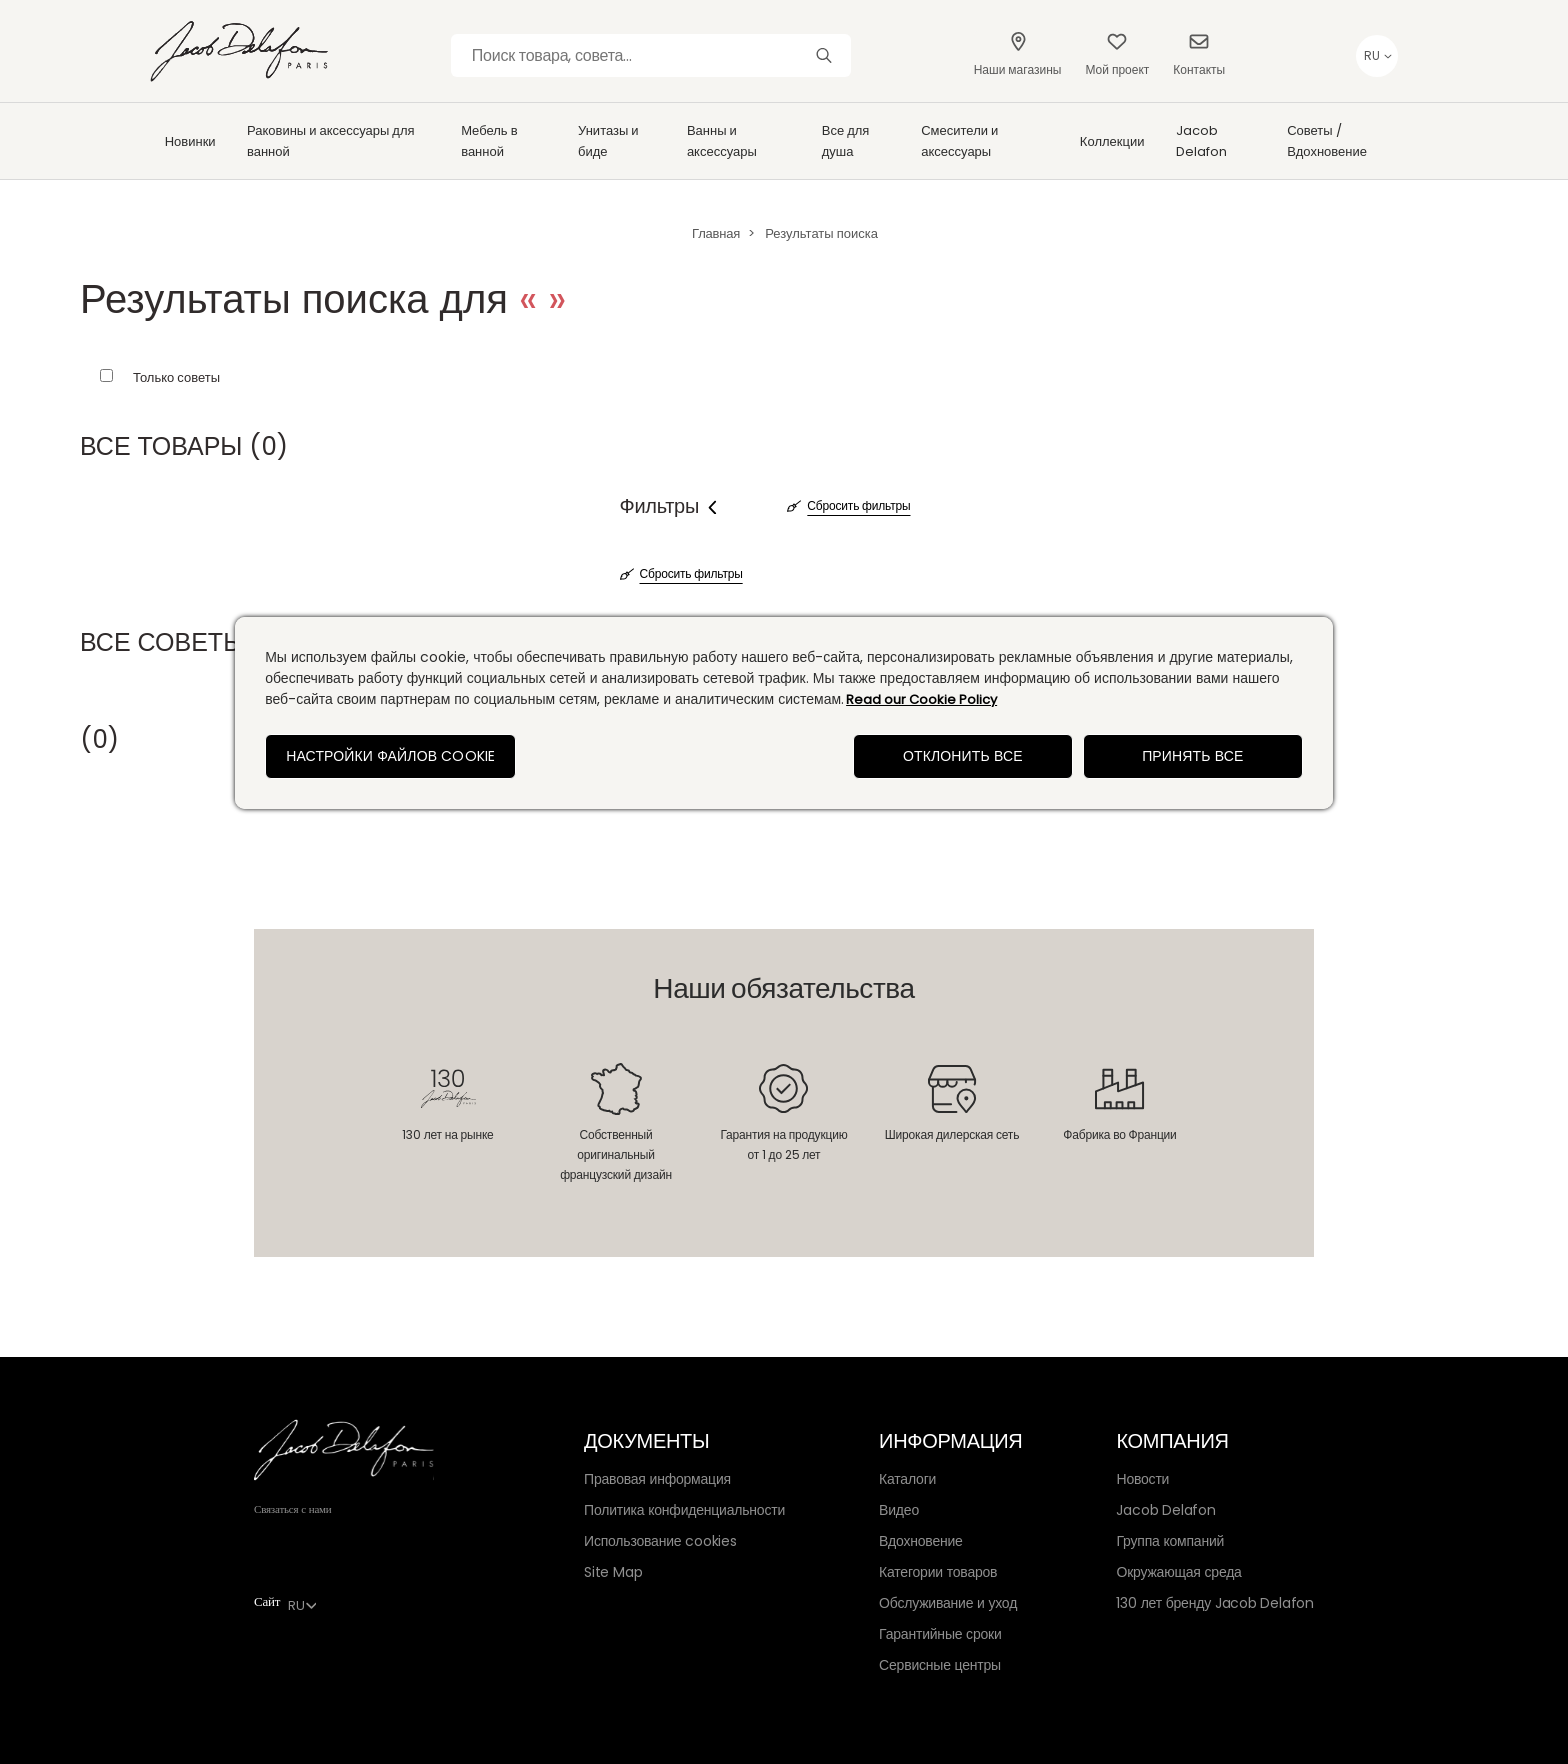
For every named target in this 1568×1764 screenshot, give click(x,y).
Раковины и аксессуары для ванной (331, 141)
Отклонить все (963, 756)
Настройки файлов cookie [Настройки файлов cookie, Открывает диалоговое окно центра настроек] (390, 756)
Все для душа (846, 141)
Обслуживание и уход (948, 1603)
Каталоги (907, 1479)
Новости (1142, 1479)
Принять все (1192, 756)
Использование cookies (660, 1541)
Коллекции (1112, 141)
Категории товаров (938, 1572)
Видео (899, 1510)
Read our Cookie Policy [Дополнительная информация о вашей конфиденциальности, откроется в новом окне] (921, 699)
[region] (784, 713)
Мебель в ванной (489, 141)
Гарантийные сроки (940, 1634)
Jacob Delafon (1201, 141)
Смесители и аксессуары (959, 141)
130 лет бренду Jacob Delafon (1215, 1603)
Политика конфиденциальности (684, 1510)
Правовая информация (657, 1479)
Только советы (176, 377)
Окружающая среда (1178, 1572)
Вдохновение (921, 1541)
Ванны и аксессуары (722, 141)
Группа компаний (1170, 1541)
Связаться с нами (293, 1509)
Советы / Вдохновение (1327, 141)
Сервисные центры (940, 1665)
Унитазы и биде (608, 141)
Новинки (190, 141)
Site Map (613, 1572)
